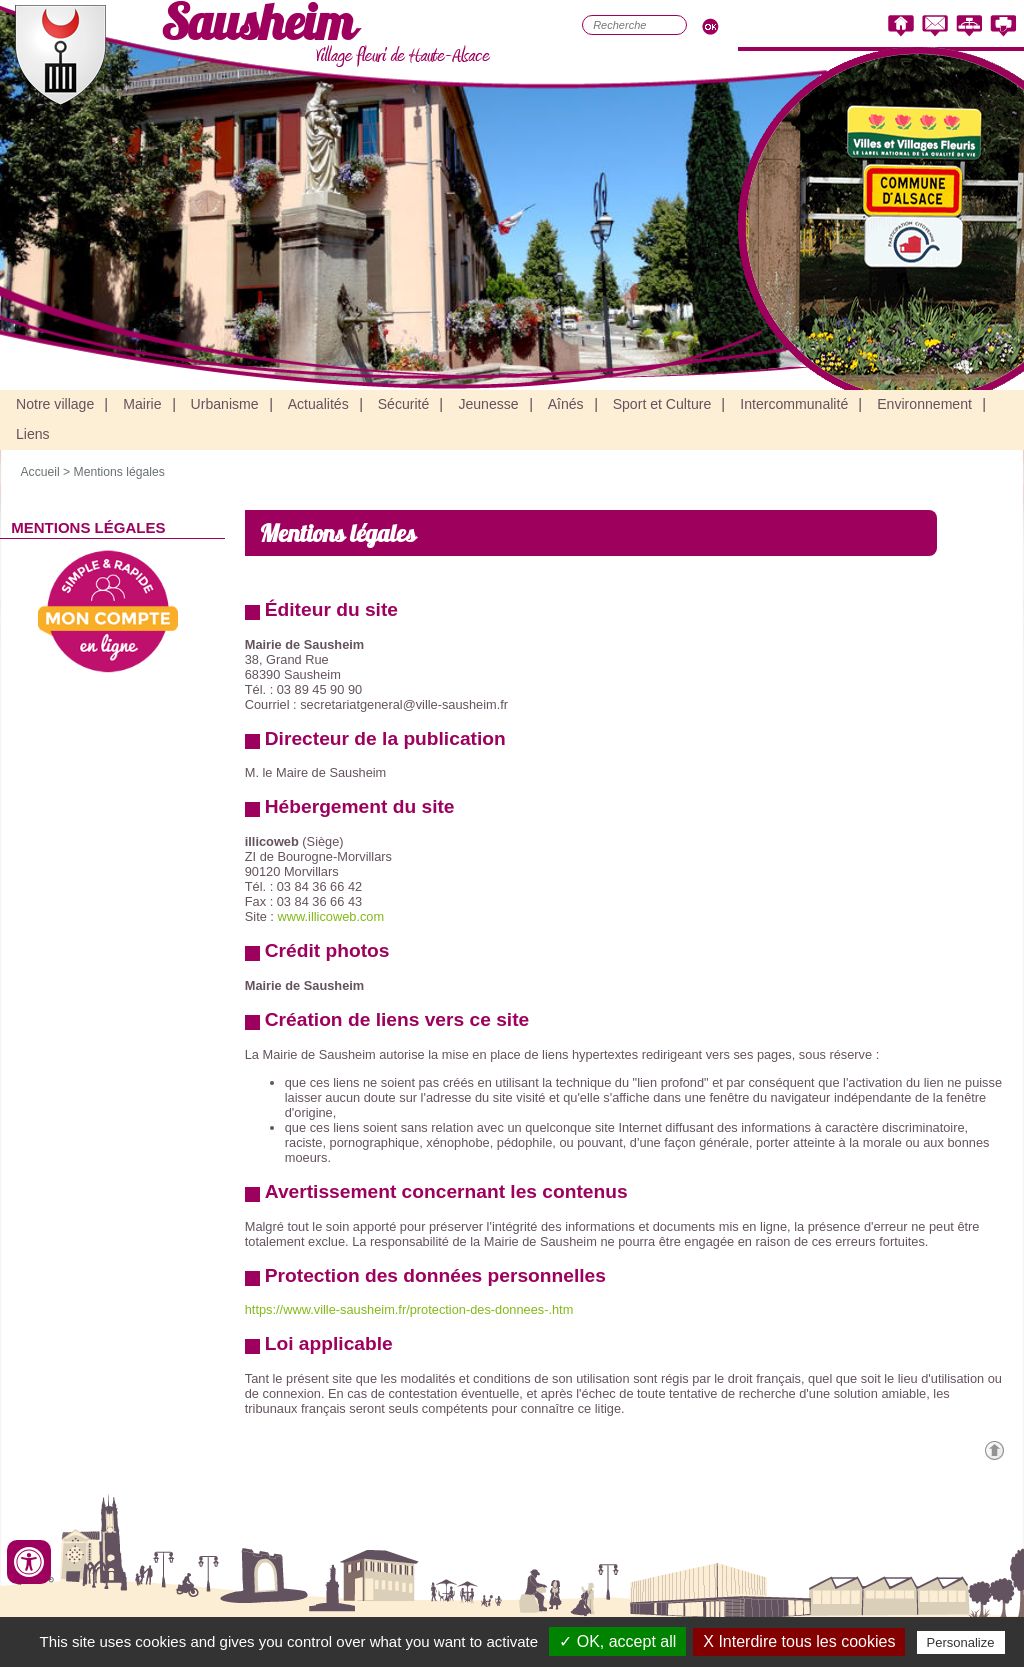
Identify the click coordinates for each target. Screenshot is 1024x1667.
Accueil (39, 472)
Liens (33, 434)
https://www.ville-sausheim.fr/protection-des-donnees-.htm (409, 1309)
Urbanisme (225, 404)
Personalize (961, 1642)
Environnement (924, 404)
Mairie (142, 404)
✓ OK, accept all (617, 1641)
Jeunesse (488, 404)
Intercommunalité (794, 404)
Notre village (55, 404)
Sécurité (404, 404)
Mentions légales (119, 472)
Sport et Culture (662, 404)
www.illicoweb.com (330, 916)
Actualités (318, 404)
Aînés (566, 404)
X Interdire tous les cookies (799, 1641)
